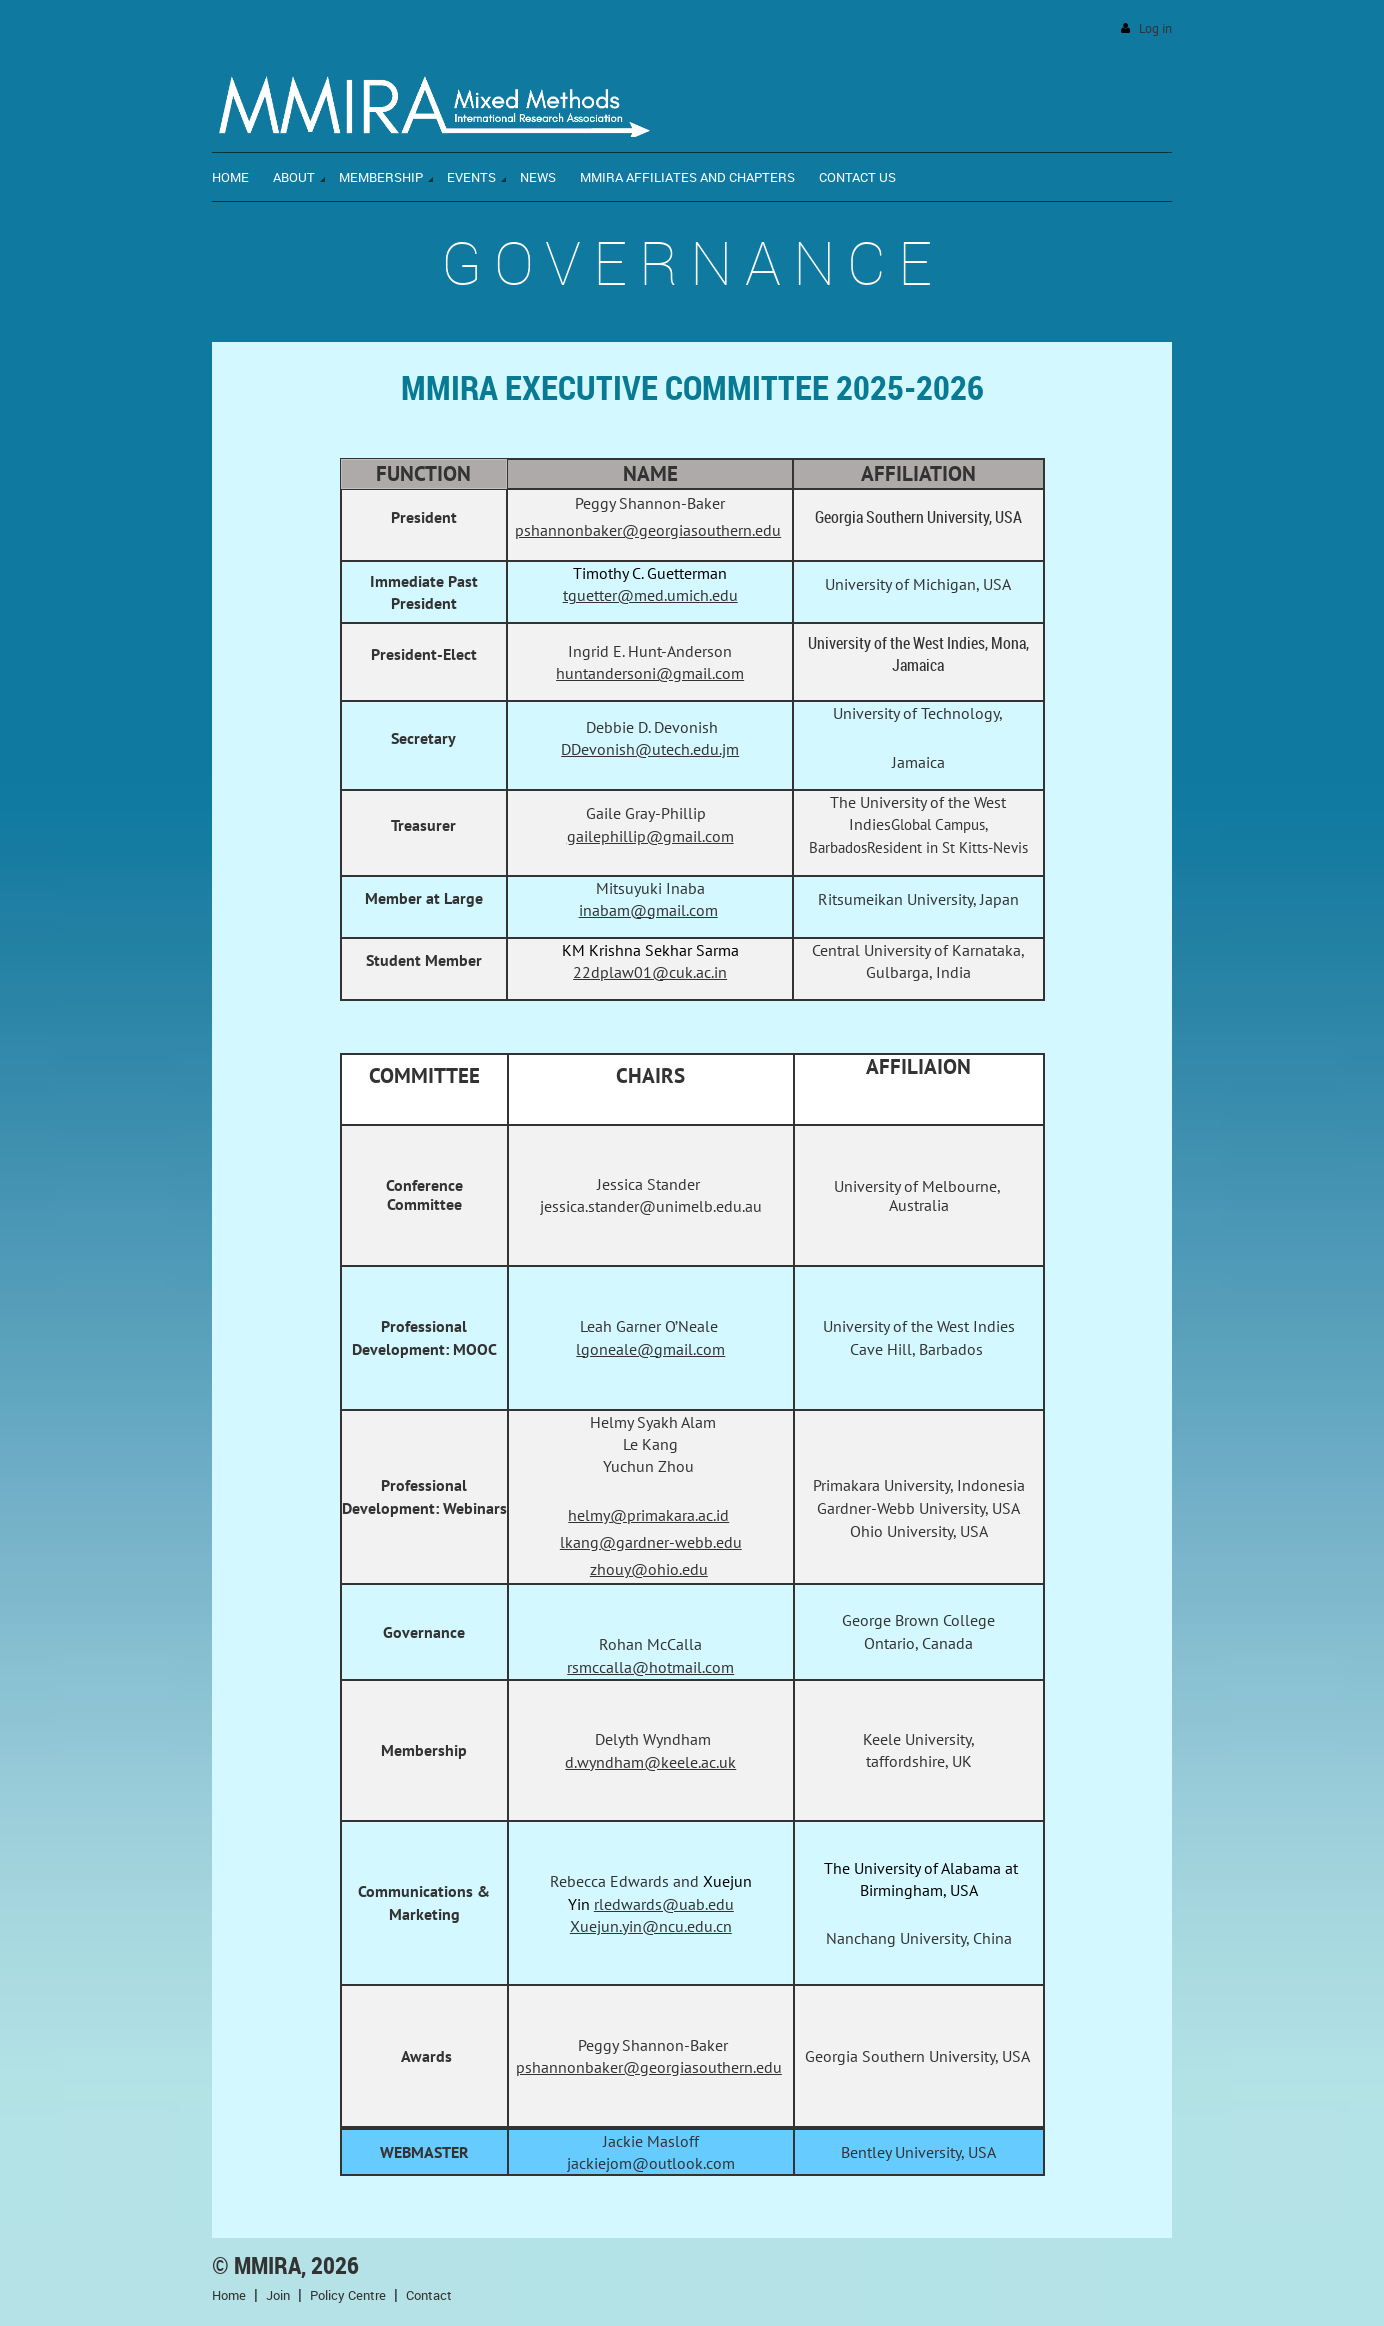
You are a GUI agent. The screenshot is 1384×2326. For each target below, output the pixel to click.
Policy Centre (348, 2295)
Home (229, 2295)
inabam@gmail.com (648, 910)
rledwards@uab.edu (664, 1904)
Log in (1155, 28)
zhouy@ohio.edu (649, 1569)
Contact (429, 2295)
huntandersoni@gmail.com (650, 673)
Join (278, 2295)
